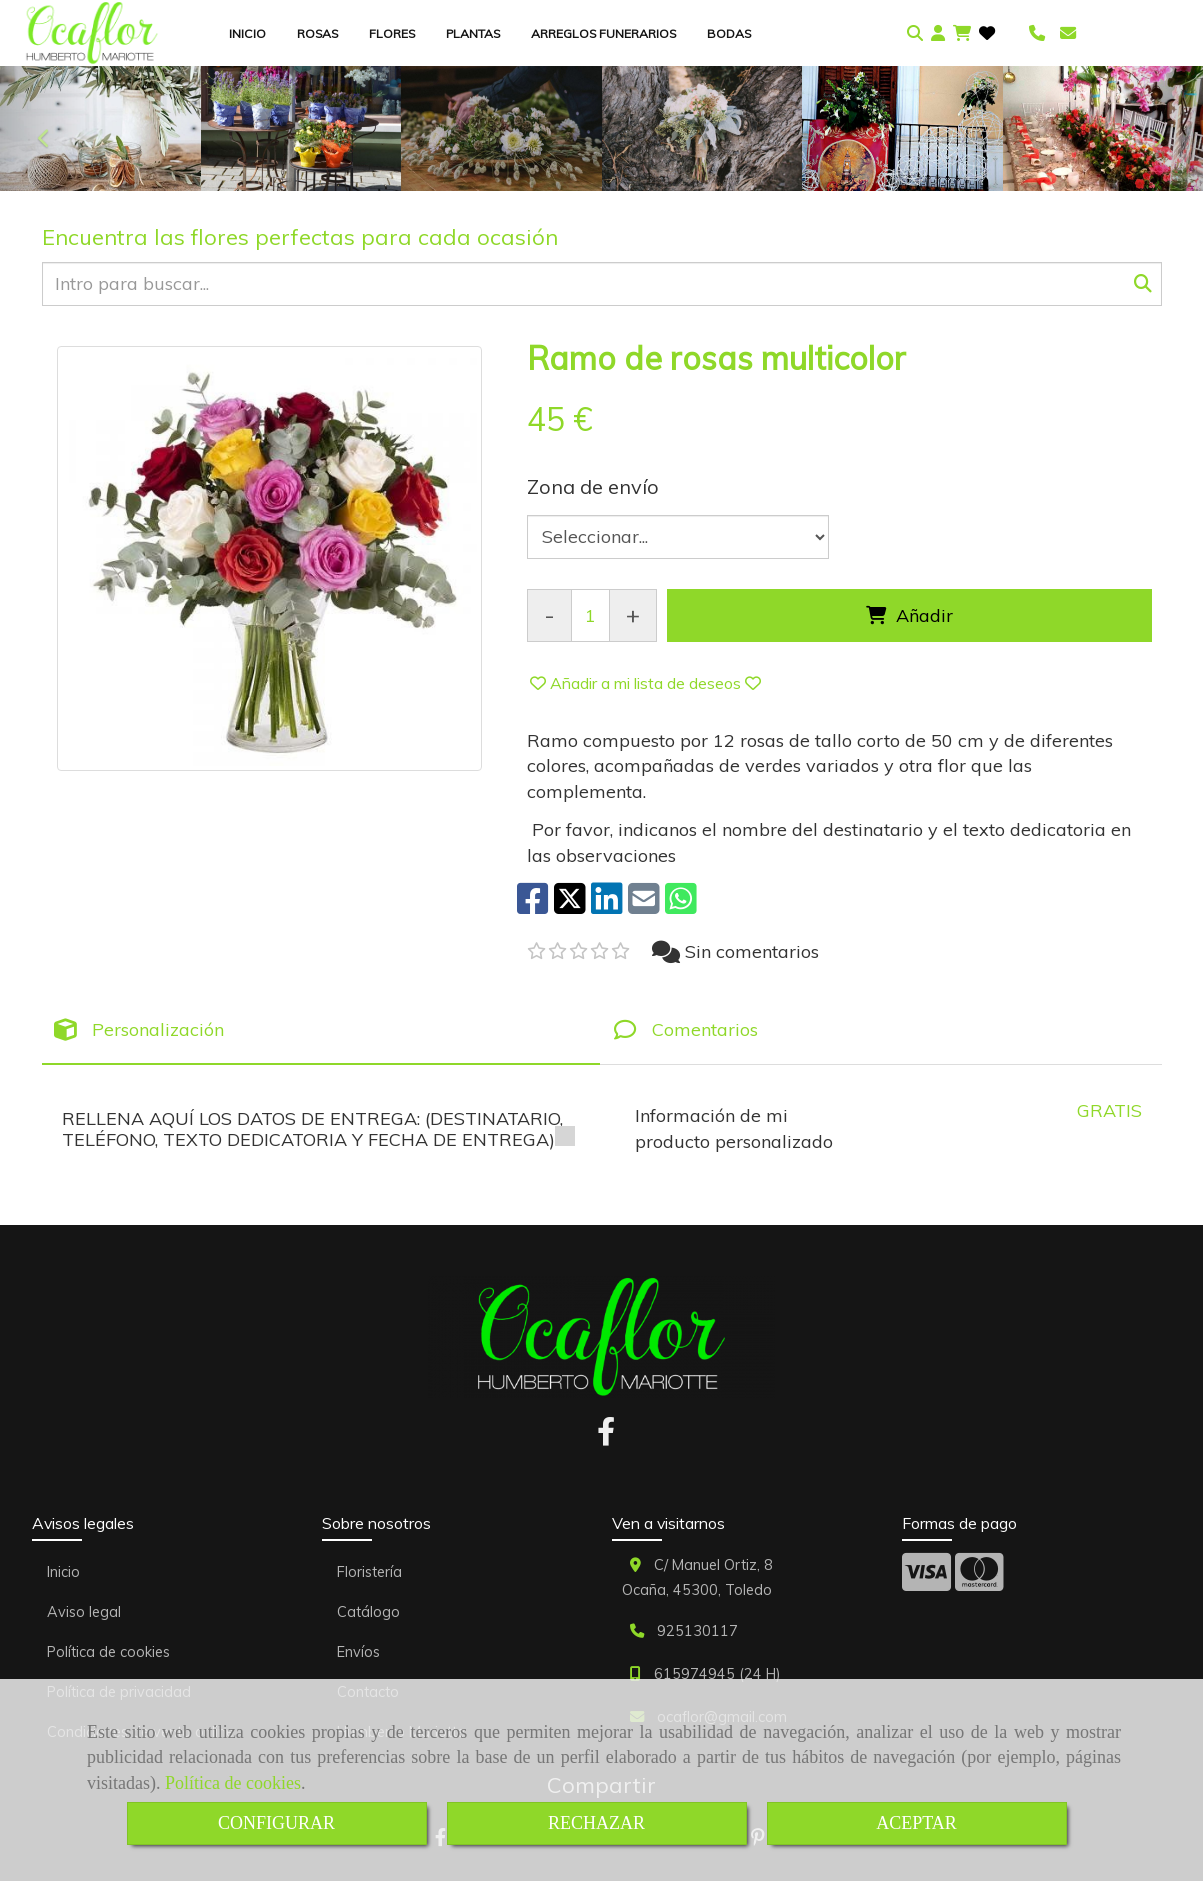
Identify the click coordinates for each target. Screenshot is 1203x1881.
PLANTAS (473, 33)
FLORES (392, 33)
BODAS (729, 33)
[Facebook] (606, 1437)
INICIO (247, 33)
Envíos (358, 1652)
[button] (938, 33)
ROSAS (317, 33)
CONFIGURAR (276, 1823)
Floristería (369, 1572)
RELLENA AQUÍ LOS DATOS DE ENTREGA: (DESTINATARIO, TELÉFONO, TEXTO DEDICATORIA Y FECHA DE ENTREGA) (318, 1129)
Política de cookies (233, 1783)
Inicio (63, 1572)
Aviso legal (84, 1612)
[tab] (321, 1030)
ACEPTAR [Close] (916, 1823)
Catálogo (368, 1612)
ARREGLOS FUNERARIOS (603, 33)
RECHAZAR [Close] (596, 1823)
